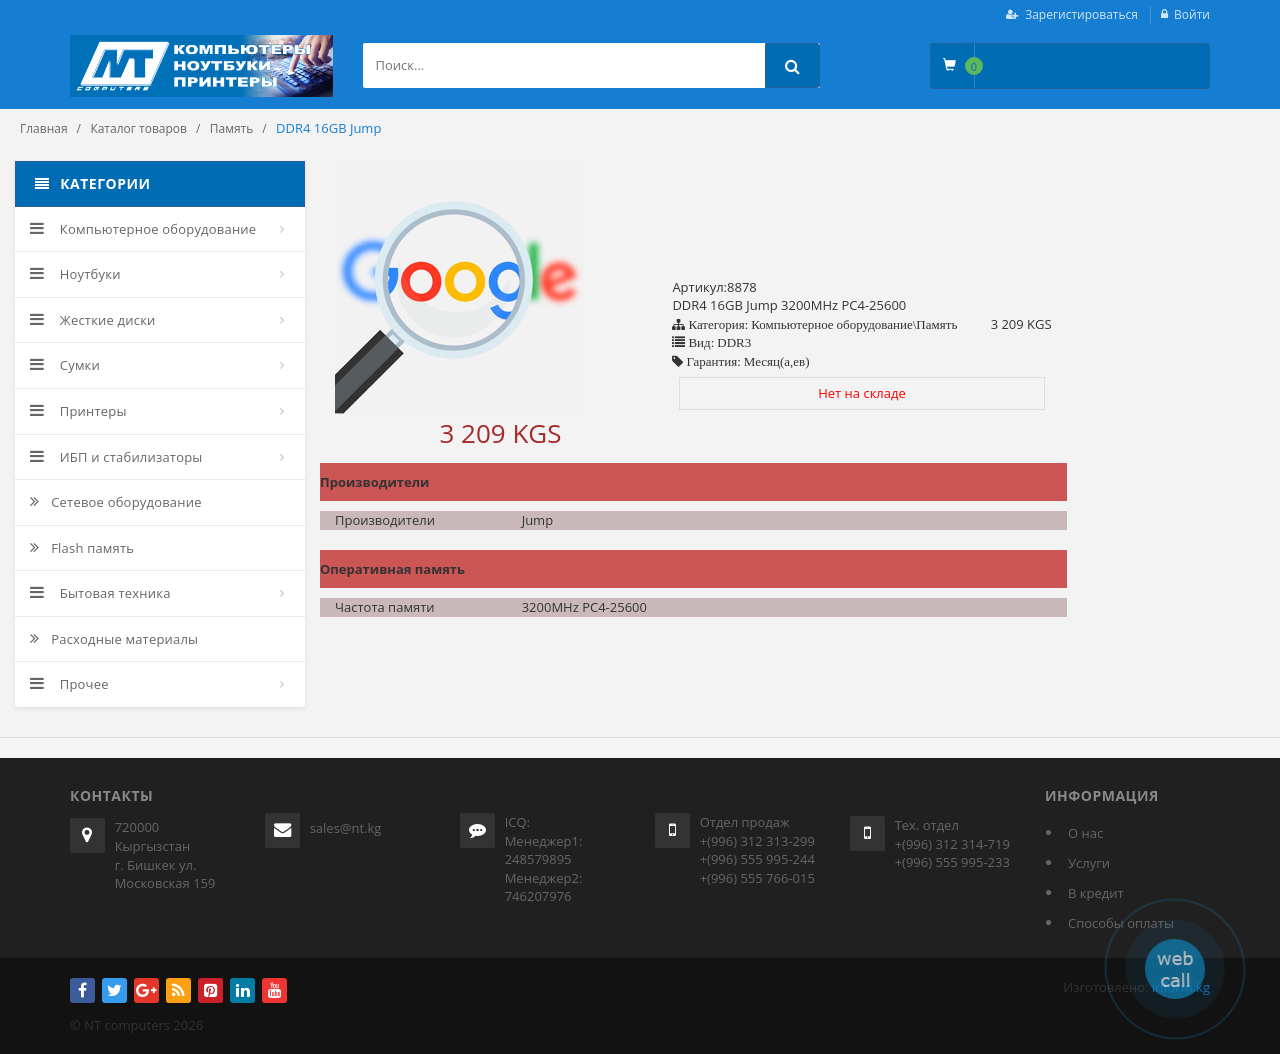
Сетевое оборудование (116, 502)
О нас (1085, 833)
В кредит (1096, 893)
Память (232, 128)
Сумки (65, 365)
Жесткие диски (93, 320)
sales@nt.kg (346, 828)
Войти (1192, 14)
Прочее (69, 684)
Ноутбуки (75, 274)
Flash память (82, 548)
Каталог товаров (138, 128)
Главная (44, 128)
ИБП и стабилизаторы (116, 457)
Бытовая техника (100, 593)
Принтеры (78, 411)
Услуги (1089, 863)
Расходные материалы (114, 639)
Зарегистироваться (1081, 14)
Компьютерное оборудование (143, 229)
